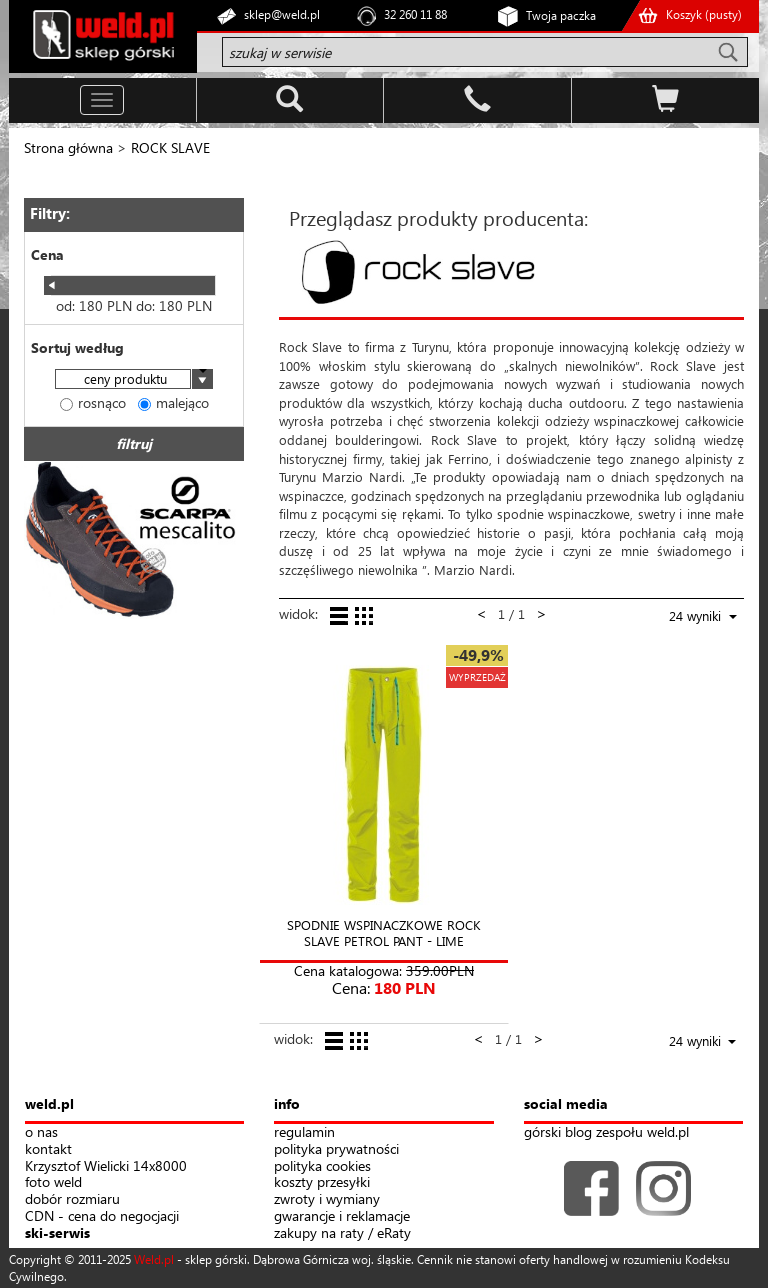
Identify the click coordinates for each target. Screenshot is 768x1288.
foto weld (53, 1182)
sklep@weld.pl (282, 14)
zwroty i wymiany (327, 1199)
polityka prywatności (336, 1149)
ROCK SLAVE (170, 147)
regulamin (304, 1132)
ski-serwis (57, 1233)
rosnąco (93, 402)
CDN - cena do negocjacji (102, 1216)
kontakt (48, 1149)
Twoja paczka (561, 15)
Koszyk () (704, 14)
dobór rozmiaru (72, 1199)
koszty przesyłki (322, 1182)
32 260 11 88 (415, 14)
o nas (41, 1132)
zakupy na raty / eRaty (342, 1233)
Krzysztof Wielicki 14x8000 (106, 1166)
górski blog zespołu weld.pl (606, 1132)
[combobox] (134, 380)
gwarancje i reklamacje (342, 1216)
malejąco (173, 402)
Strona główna (68, 147)
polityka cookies (322, 1166)
